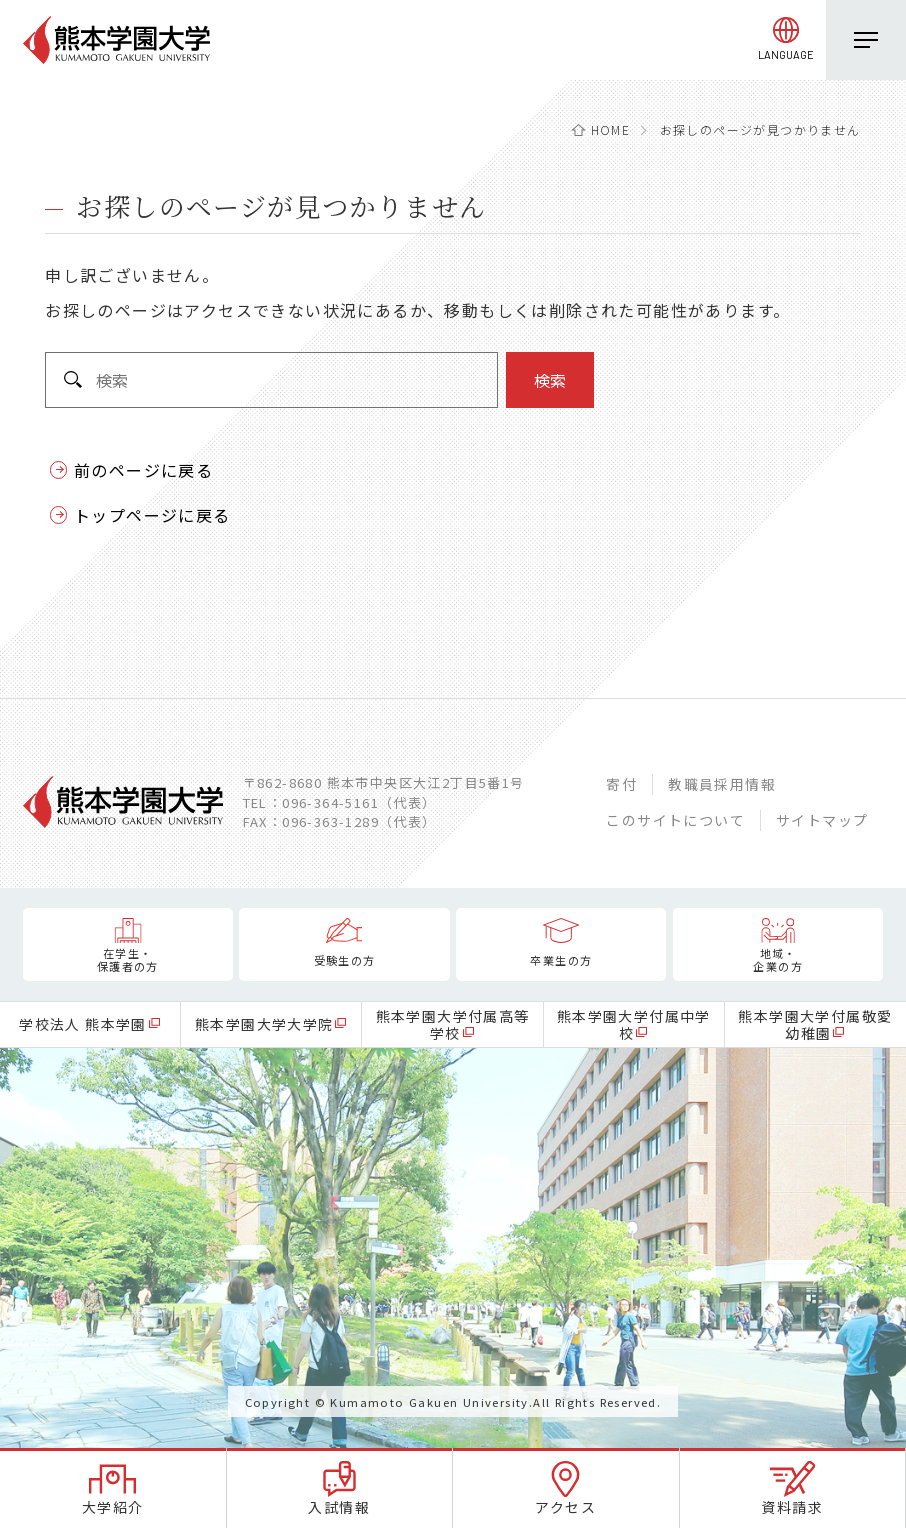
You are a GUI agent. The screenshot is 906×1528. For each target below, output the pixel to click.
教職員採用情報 (722, 784)
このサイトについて (675, 820)
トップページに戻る (152, 515)
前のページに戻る (143, 470)
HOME (611, 129)
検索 (550, 380)
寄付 (621, 784)
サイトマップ (822, 820)
